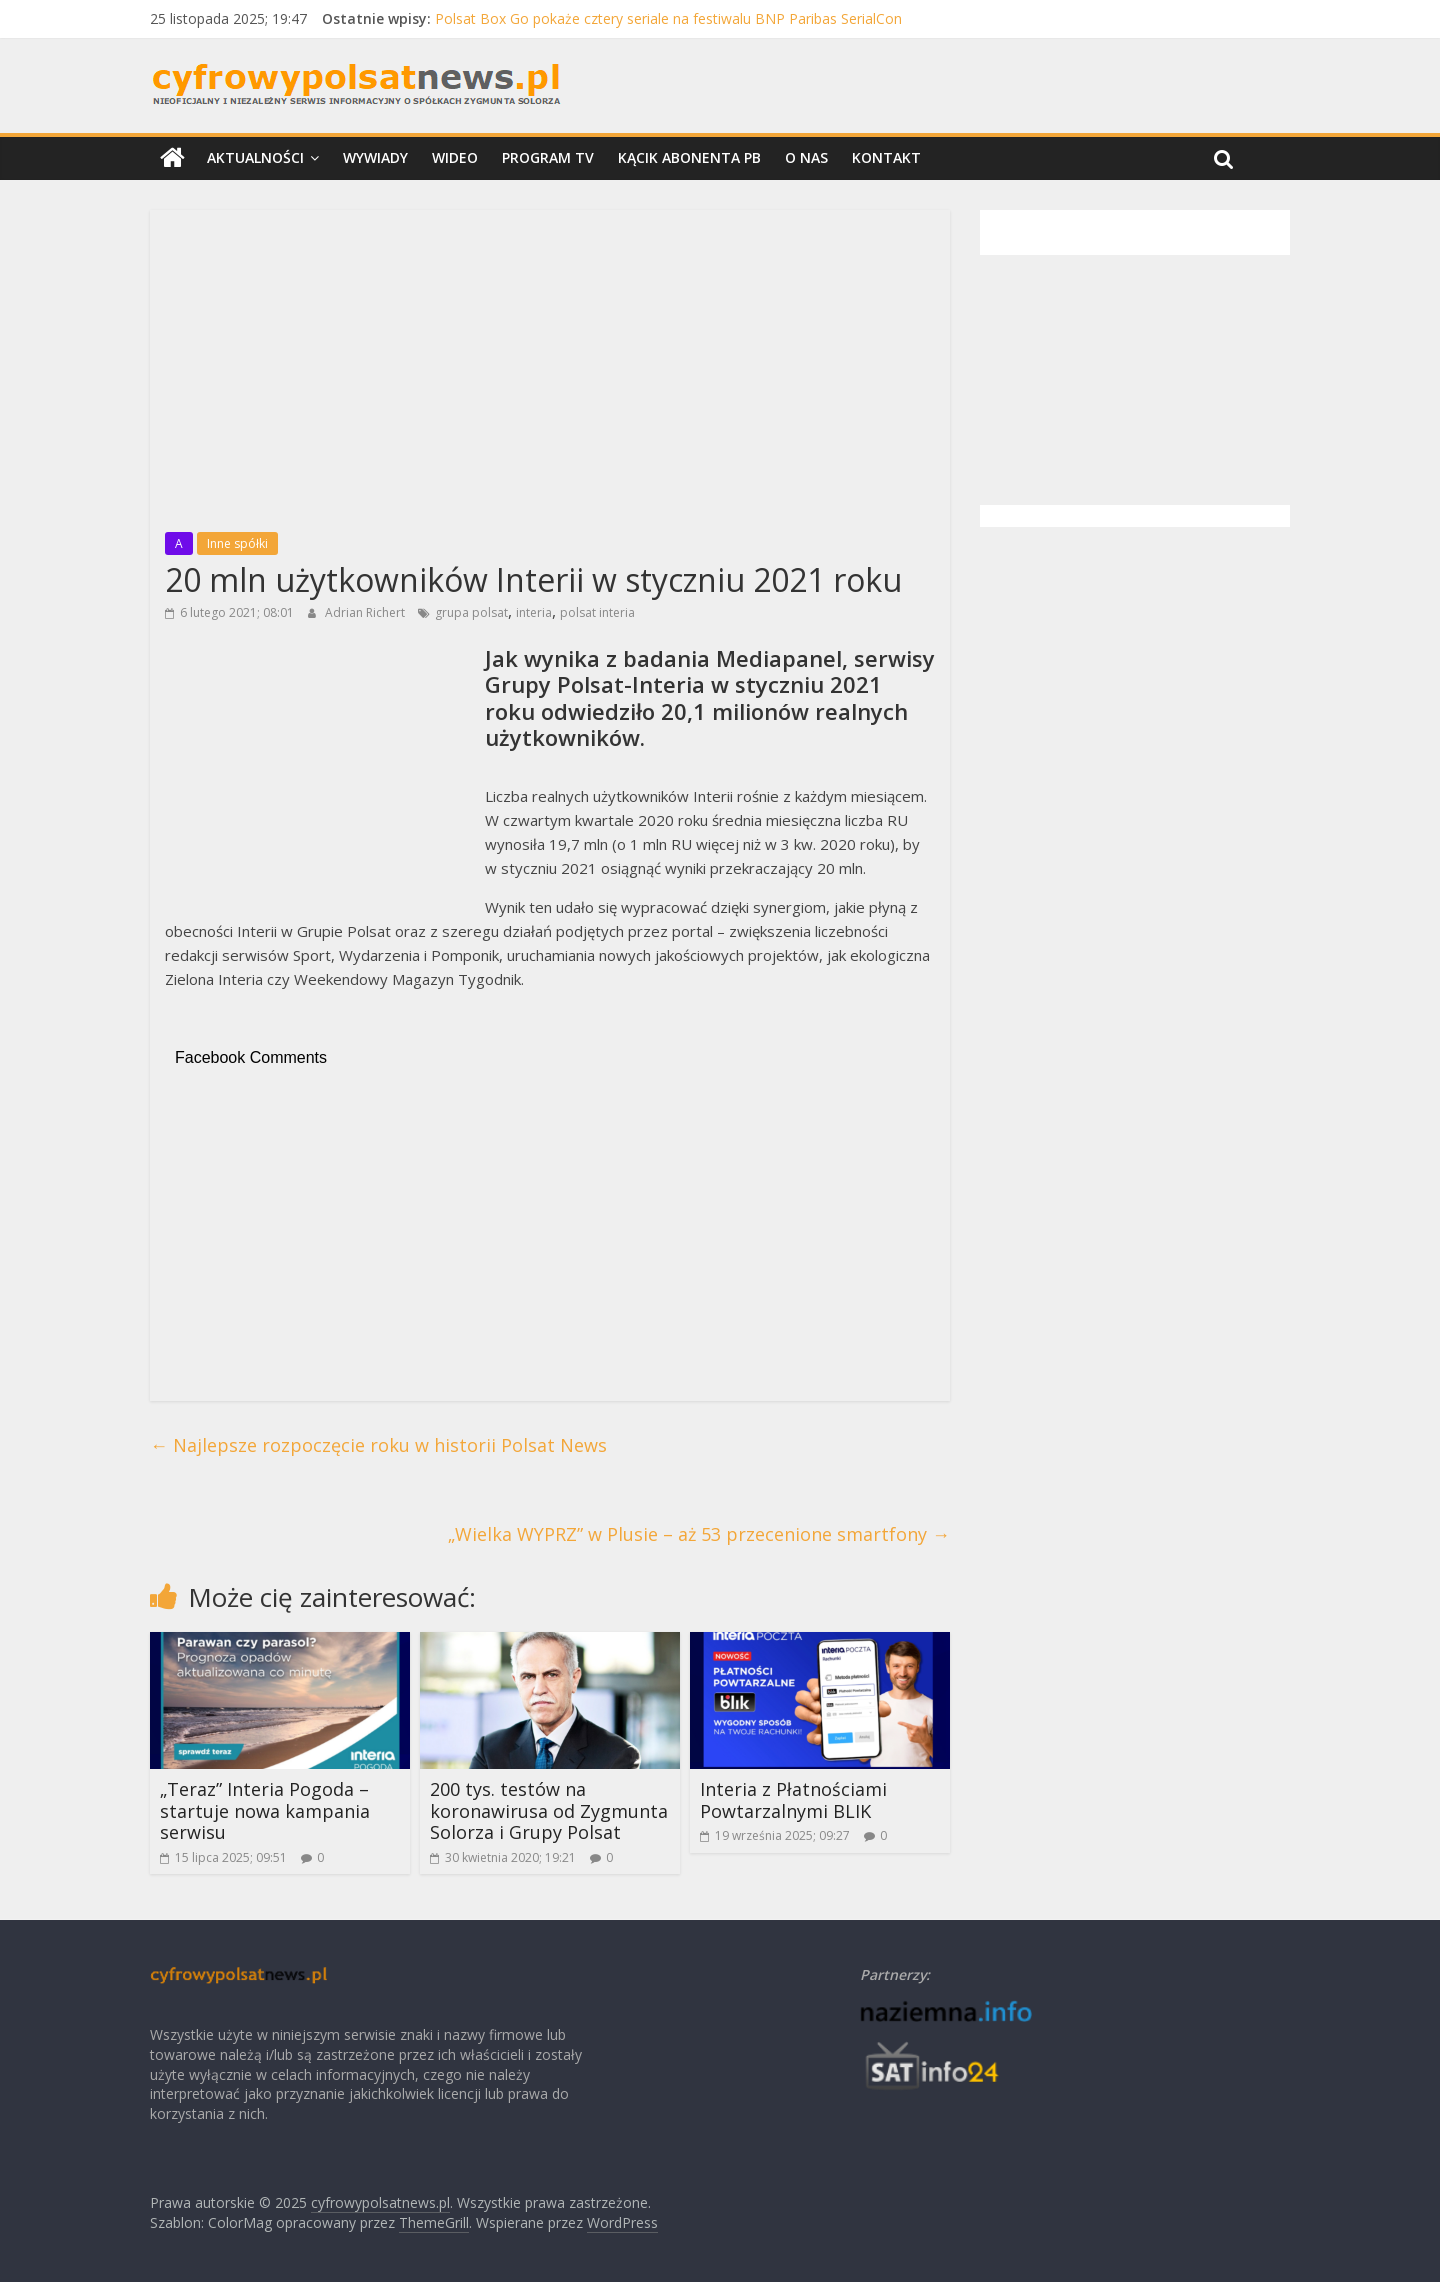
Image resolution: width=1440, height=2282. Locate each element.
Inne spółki (237, 543)
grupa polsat (471, 612)
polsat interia (597, 612)
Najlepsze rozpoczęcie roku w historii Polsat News (378, 1445)
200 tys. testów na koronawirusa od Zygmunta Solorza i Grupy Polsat (549, 1810)
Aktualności (255, 157)
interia (534, 612)
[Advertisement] (550, 365)
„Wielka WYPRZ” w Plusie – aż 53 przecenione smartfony (699, 1534)
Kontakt (886, 157)
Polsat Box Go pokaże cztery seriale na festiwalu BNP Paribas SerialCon (668, 18)
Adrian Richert (366, 612)
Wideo (455, 157)
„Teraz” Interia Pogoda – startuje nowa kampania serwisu (265, 1810)
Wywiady (375, 157)
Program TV (548, 157)
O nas (806, 157)
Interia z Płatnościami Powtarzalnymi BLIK (793, 1800)
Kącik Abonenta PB (689, 157)
